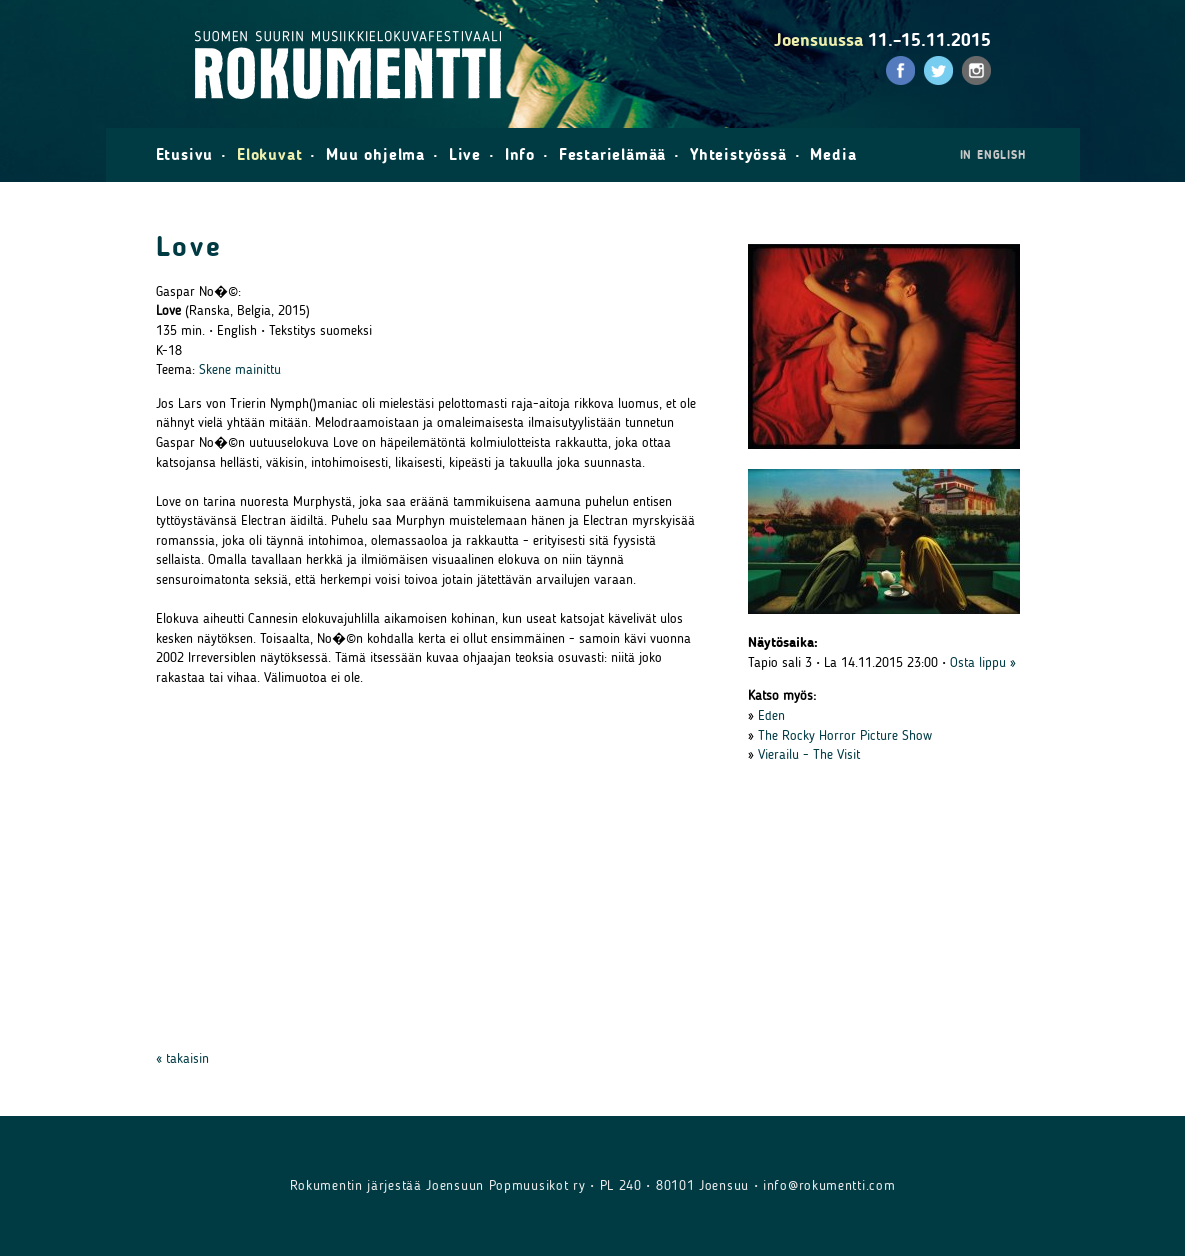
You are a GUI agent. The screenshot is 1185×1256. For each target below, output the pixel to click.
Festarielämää (612, 154)
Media (833, 154)
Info (520, 154)
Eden (771, 715)
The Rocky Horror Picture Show (845, 735)
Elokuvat (269, 154)
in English (993, 155)
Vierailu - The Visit (809, 754)
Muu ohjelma (375, 154)
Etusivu (185, 154)
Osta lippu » (983, 662)
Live (465, 154)
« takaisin (182, 1058)
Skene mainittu (240, 369)
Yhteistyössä (738, 154)
